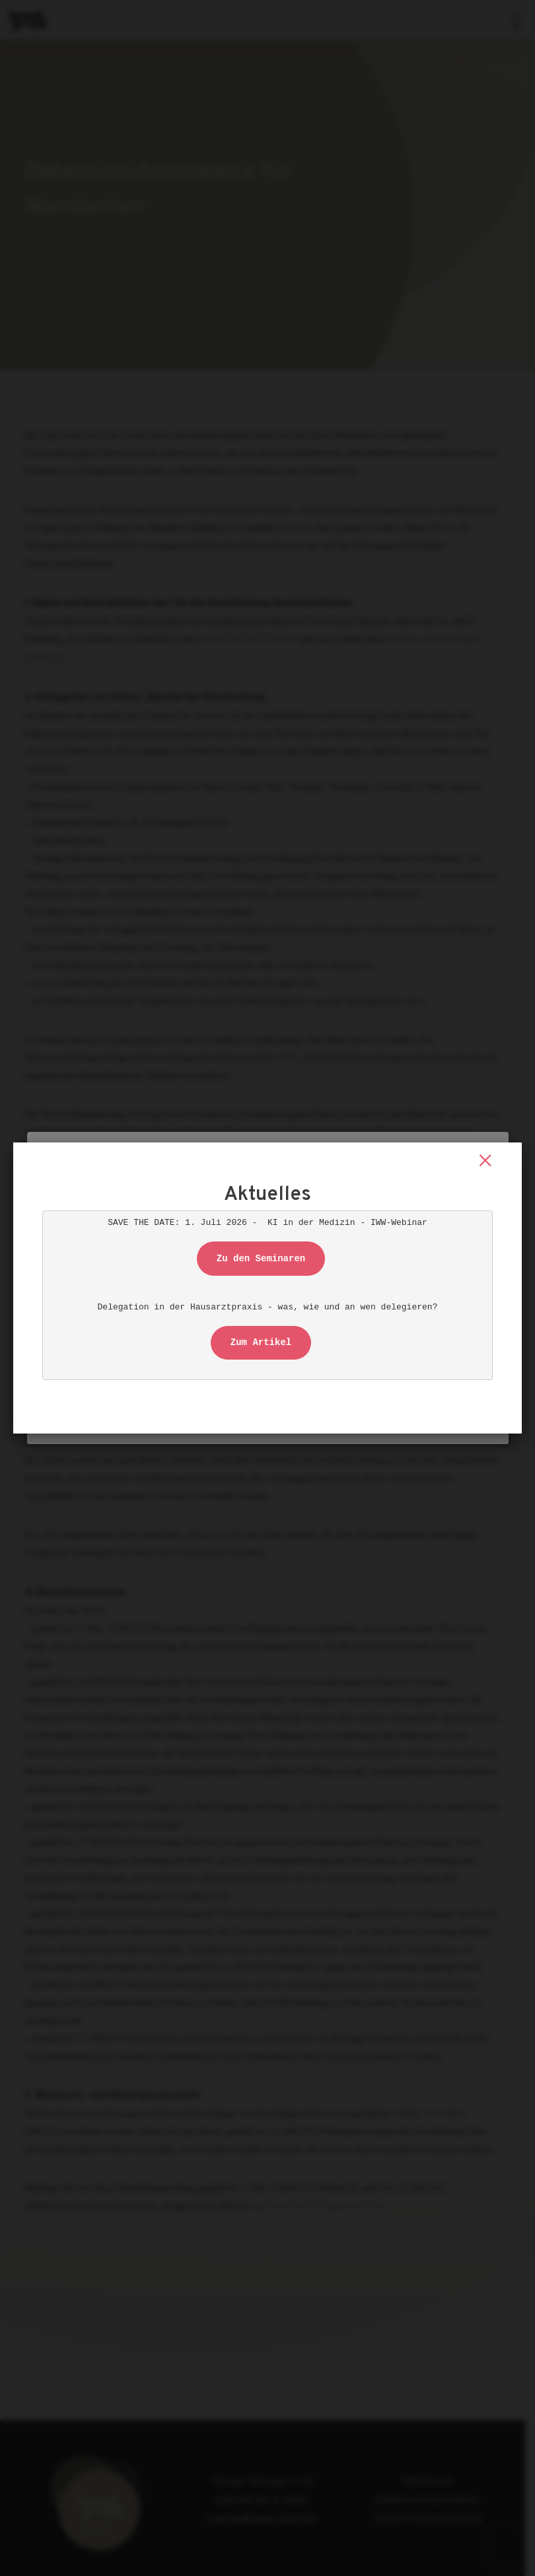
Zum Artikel (261, 1342)
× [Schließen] (485, 1161)
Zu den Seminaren (261, 1258)
